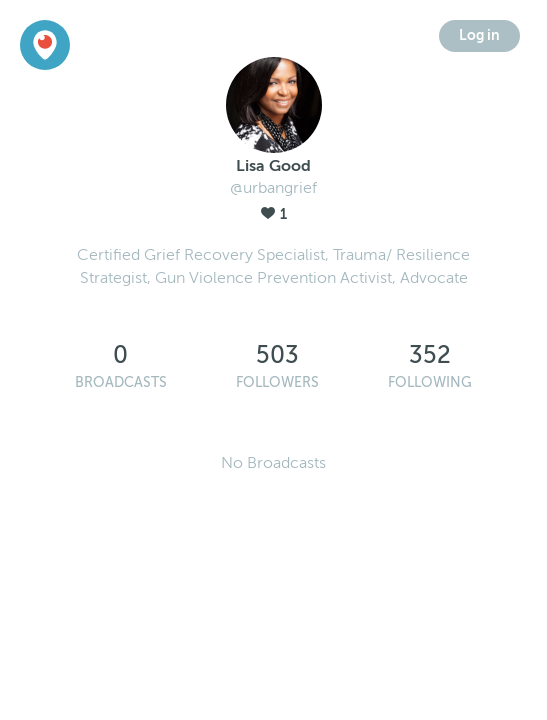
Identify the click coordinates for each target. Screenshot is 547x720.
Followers (277, 382)
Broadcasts (121, 382)
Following (430, 382)
